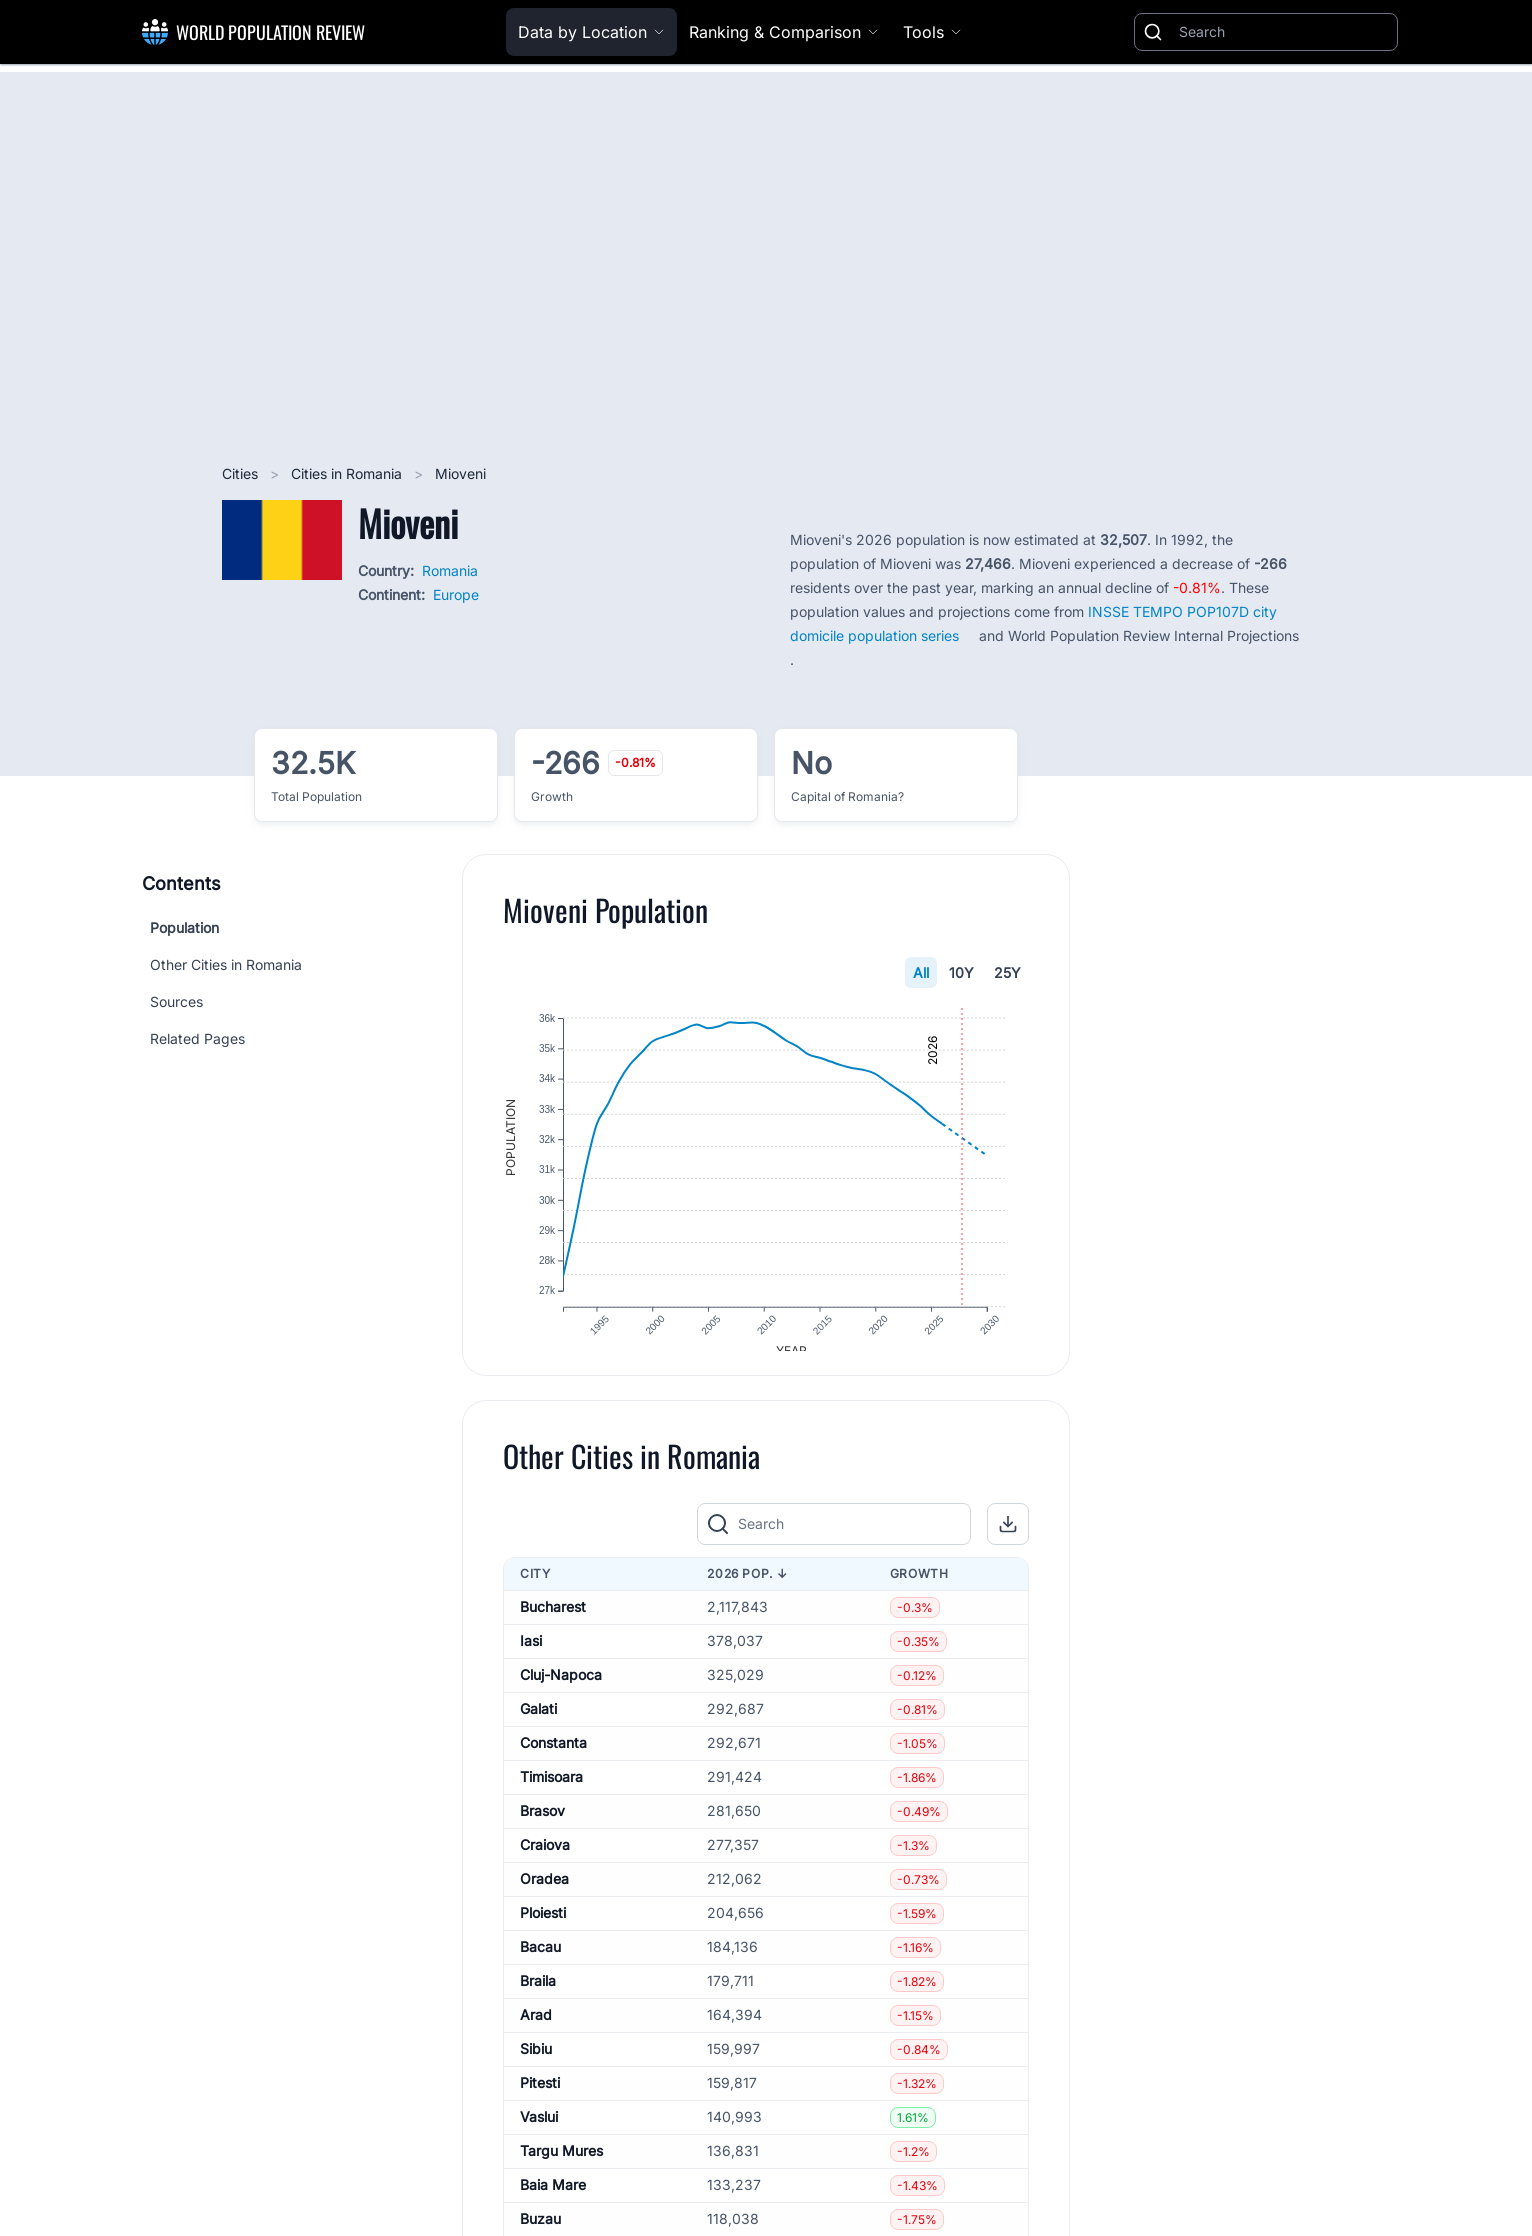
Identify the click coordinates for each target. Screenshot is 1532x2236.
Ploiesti (543, 1928)
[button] (1008, 1540)
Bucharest (553, 1622)
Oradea (544, 1894)
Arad (536, 2030)
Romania (450, 570)
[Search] (1284, 32)
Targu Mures (561, 2166)
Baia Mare (553, 2200)
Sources (176, 1001)
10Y (961, 972)
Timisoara (551, 1792)
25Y (1007, 972)
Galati (538, 1724)
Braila (538, 1996)
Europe (456, 594)
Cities (242, 473)
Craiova (545, 1860)
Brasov (542, 1826)
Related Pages (197, 1038)
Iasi (531, 1656)
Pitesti (540, 2098)
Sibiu (536, 2064)
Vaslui (539, 2132)
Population (184, 927)
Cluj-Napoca (561, 1690)
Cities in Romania (348, 473)
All (921, 972)
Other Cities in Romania (226, 964)
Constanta (553, 1758)
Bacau (540, 1962)
